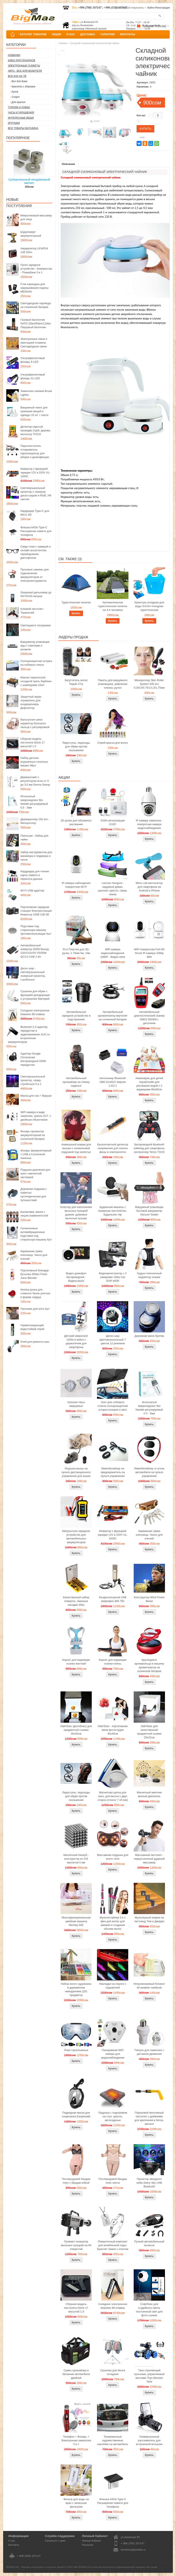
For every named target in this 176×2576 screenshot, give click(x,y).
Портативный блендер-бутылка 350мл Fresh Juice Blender (34, 1274)
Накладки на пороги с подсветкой (112, 1985)
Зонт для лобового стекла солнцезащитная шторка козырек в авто (113, 1406)
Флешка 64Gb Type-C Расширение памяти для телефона (36, 531)
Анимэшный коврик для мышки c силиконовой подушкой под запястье (76, 1148)
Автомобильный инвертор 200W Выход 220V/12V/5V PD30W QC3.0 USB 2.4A (34, 951)
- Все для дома (18, 81)
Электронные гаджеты (24, 65)
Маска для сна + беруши (36, 1095)
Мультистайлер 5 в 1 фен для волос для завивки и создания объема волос (113, 1923)
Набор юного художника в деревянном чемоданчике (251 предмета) (76, 1989)
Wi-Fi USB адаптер (32, 890)
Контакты (13, 2544)
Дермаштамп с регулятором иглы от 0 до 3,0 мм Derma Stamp (35, 781)
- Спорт (15, 96)
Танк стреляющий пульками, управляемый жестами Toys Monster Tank (149, 2376)
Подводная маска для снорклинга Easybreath (76, 2114)
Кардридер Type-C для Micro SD (34, 512)
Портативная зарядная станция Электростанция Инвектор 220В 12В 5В (36, 910)
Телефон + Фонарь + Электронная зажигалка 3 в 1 (76, 2440)
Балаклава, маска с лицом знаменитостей (34, 1213)
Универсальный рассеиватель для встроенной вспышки (149, 2440)
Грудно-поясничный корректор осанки (149, 1275)
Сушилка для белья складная (112, 2372)
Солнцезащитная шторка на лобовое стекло (36, 662)
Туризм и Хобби (19, 107)
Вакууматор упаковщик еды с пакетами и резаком (34, 645)
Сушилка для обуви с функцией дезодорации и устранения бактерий (35, 995)
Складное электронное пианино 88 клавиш (34, 1012)
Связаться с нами (55, 2540)
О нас (11, 2540)
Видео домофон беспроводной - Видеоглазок (76, 1277)
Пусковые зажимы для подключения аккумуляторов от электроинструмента (34, 575)
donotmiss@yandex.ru (133, 2549)
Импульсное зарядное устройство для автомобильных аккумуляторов (76, 1536)
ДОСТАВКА (87, 34)
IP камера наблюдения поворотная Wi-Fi (76, 884)
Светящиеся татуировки (35, 625)
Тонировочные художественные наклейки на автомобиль (112, 2440)
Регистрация (162, 7)
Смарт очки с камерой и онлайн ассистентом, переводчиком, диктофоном (35, 552)
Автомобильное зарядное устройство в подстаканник (76, 1015)
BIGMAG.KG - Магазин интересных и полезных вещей (35, 2567)
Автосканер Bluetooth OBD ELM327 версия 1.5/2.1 (112, 1082)
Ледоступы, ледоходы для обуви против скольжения (76, 746)
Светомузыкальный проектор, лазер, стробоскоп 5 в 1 (32, 1080)
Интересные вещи (21, 117)
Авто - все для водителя (25, 70)
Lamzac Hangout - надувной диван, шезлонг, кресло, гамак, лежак (112, 888)
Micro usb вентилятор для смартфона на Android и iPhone (149, 886)
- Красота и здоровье (22, 86)
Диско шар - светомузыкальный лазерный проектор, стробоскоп (33, 974)
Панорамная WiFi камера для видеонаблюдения (112, 2054)
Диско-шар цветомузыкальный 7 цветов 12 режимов (112, 1339)
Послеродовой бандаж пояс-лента (112, 2180)
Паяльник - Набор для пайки (34, 837)
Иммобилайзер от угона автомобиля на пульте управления (149, 1472)
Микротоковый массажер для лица (36, 217)
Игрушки (14, 123)
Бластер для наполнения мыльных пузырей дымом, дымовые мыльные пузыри (76, 1212)
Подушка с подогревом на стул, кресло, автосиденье (112, 2116)
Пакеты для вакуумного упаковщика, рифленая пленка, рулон (113, 684)
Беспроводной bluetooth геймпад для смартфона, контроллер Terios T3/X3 (149, 1148)
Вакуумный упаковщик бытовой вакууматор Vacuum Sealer (149, 1210)
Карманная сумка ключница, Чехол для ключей (33, 1255)
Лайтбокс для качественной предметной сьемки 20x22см (149, 1732)
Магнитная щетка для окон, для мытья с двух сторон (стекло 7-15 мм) (113, 1796)
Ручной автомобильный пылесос (149, 2243)
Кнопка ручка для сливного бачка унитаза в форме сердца (35, 1293)
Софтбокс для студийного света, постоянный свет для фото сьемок (149, 2309)
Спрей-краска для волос (112, 742)
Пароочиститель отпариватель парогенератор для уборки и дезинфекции (34, 451)
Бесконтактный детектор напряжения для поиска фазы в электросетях (112, 1148)
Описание (68, 164)
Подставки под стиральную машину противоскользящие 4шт (35, 930)
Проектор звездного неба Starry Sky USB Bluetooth (149, 2182)
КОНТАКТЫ (127, 34)
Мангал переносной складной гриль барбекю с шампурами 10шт (36, 681)
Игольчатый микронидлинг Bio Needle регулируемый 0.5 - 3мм (34, 802)
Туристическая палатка (76, 602)
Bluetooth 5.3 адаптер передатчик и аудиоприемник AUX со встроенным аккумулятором (29, 1034)
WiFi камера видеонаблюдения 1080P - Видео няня (112, 953)
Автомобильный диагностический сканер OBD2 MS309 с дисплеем (149, 1017)
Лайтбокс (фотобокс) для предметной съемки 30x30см (76, 1730)
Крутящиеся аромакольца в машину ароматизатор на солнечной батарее (149, 1665)
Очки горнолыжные (76, 2050)
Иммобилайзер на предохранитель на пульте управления (113, 1472)
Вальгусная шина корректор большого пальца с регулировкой (34, 723)
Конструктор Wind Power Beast (149, 1599)
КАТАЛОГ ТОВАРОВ (33, 34)
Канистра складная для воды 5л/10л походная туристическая (149, 606)
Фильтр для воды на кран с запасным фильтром (76, 2503)
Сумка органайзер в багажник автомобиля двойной (76, 2374)
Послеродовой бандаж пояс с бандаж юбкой (76, 2180)
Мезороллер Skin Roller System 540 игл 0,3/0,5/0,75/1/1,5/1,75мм (149, 684)
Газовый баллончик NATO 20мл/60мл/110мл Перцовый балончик (35, 323)
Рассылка (87, 2544)
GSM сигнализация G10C (113, 822)
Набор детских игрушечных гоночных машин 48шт (34, 761)
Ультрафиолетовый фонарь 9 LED (32, 360)
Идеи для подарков (21, 60)
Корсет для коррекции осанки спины (113, 1661)
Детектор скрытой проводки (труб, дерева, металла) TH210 (35, 430)
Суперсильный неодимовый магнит (29, 181)
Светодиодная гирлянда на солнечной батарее (35, 305)
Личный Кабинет (91, 2540)
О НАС (70, 34)
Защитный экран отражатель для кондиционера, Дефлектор (30, 702)
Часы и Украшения (21, 112)
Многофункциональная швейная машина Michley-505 (76, 1921)
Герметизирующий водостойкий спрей (32, 1327)
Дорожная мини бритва (149, 1335)
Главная (62, 43)
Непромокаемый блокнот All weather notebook (149, 1985)
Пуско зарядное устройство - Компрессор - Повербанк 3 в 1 (36, 268)
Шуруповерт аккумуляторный (30, 233)
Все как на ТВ (17, 76)
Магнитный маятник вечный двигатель (149, 1794)
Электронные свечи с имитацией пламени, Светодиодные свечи (33, 342)
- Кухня (14, 91)
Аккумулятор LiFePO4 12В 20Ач (34, 250)
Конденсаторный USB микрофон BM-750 (112, 1599)
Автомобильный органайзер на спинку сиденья (76, 1082)
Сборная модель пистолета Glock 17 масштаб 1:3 (32, 742)
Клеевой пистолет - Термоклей (32, 610)
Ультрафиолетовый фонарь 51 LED (32, 376)
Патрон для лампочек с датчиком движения (149, 2052)
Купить (76, 613)
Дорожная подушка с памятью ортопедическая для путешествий (33, 1194)
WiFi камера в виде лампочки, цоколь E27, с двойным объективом (35, 1116)
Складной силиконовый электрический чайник (94, 43)
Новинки (14, 55)
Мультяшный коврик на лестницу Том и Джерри (149, 1919)
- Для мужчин (17, 102)
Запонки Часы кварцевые (76, 1404)
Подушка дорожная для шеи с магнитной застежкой (35, 1173)
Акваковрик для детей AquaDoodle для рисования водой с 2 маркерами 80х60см (149, 1084)
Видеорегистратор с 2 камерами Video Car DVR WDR (112, 1277)
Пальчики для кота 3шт (35, 1308)
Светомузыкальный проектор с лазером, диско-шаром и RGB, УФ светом (35, 493)
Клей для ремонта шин (34, 1341)
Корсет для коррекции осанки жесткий (76, 1661)
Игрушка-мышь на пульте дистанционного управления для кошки (76, 1472)
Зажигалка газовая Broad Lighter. (36, 392)
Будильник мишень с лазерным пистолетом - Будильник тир (112, 1210)
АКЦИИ (56, 34)
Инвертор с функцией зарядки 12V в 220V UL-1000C (35, 472)
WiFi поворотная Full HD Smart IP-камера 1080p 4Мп (149, 953)
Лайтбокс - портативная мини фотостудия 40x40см (113, 1730)
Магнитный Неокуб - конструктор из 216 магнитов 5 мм (76, 1858)
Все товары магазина (23, 128)
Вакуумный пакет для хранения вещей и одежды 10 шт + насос (34, 411)
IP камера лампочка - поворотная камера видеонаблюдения (149, 824)
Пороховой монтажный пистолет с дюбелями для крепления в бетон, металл (149, 2118)
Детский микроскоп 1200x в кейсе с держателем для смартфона (76, 1341)
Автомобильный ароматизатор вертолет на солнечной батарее (113, 1015)
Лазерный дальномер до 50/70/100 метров (36, 594)
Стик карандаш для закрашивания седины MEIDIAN (34, 287)
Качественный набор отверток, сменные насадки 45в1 (76, 1601)
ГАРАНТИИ (107, 34)
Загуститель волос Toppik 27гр (76, 682)
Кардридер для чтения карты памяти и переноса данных (34, 875)
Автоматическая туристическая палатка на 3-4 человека (112, 606)
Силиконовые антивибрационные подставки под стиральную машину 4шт (36, 1234)
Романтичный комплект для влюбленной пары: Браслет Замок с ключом (112, 2245)
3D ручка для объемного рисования (76, 822)
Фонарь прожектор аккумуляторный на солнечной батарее (32, 1135)
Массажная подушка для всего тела (112, 1856)
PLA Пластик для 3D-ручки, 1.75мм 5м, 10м (76, 951)
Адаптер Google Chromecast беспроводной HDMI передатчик (33, 1059)
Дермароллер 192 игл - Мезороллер (34, 821)
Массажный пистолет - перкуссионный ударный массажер (149, 1858)
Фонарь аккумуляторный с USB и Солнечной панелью (35, 1154)
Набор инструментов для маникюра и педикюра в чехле (36, 856)
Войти (151, 7)
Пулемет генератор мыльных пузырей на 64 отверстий (76, 2245)
